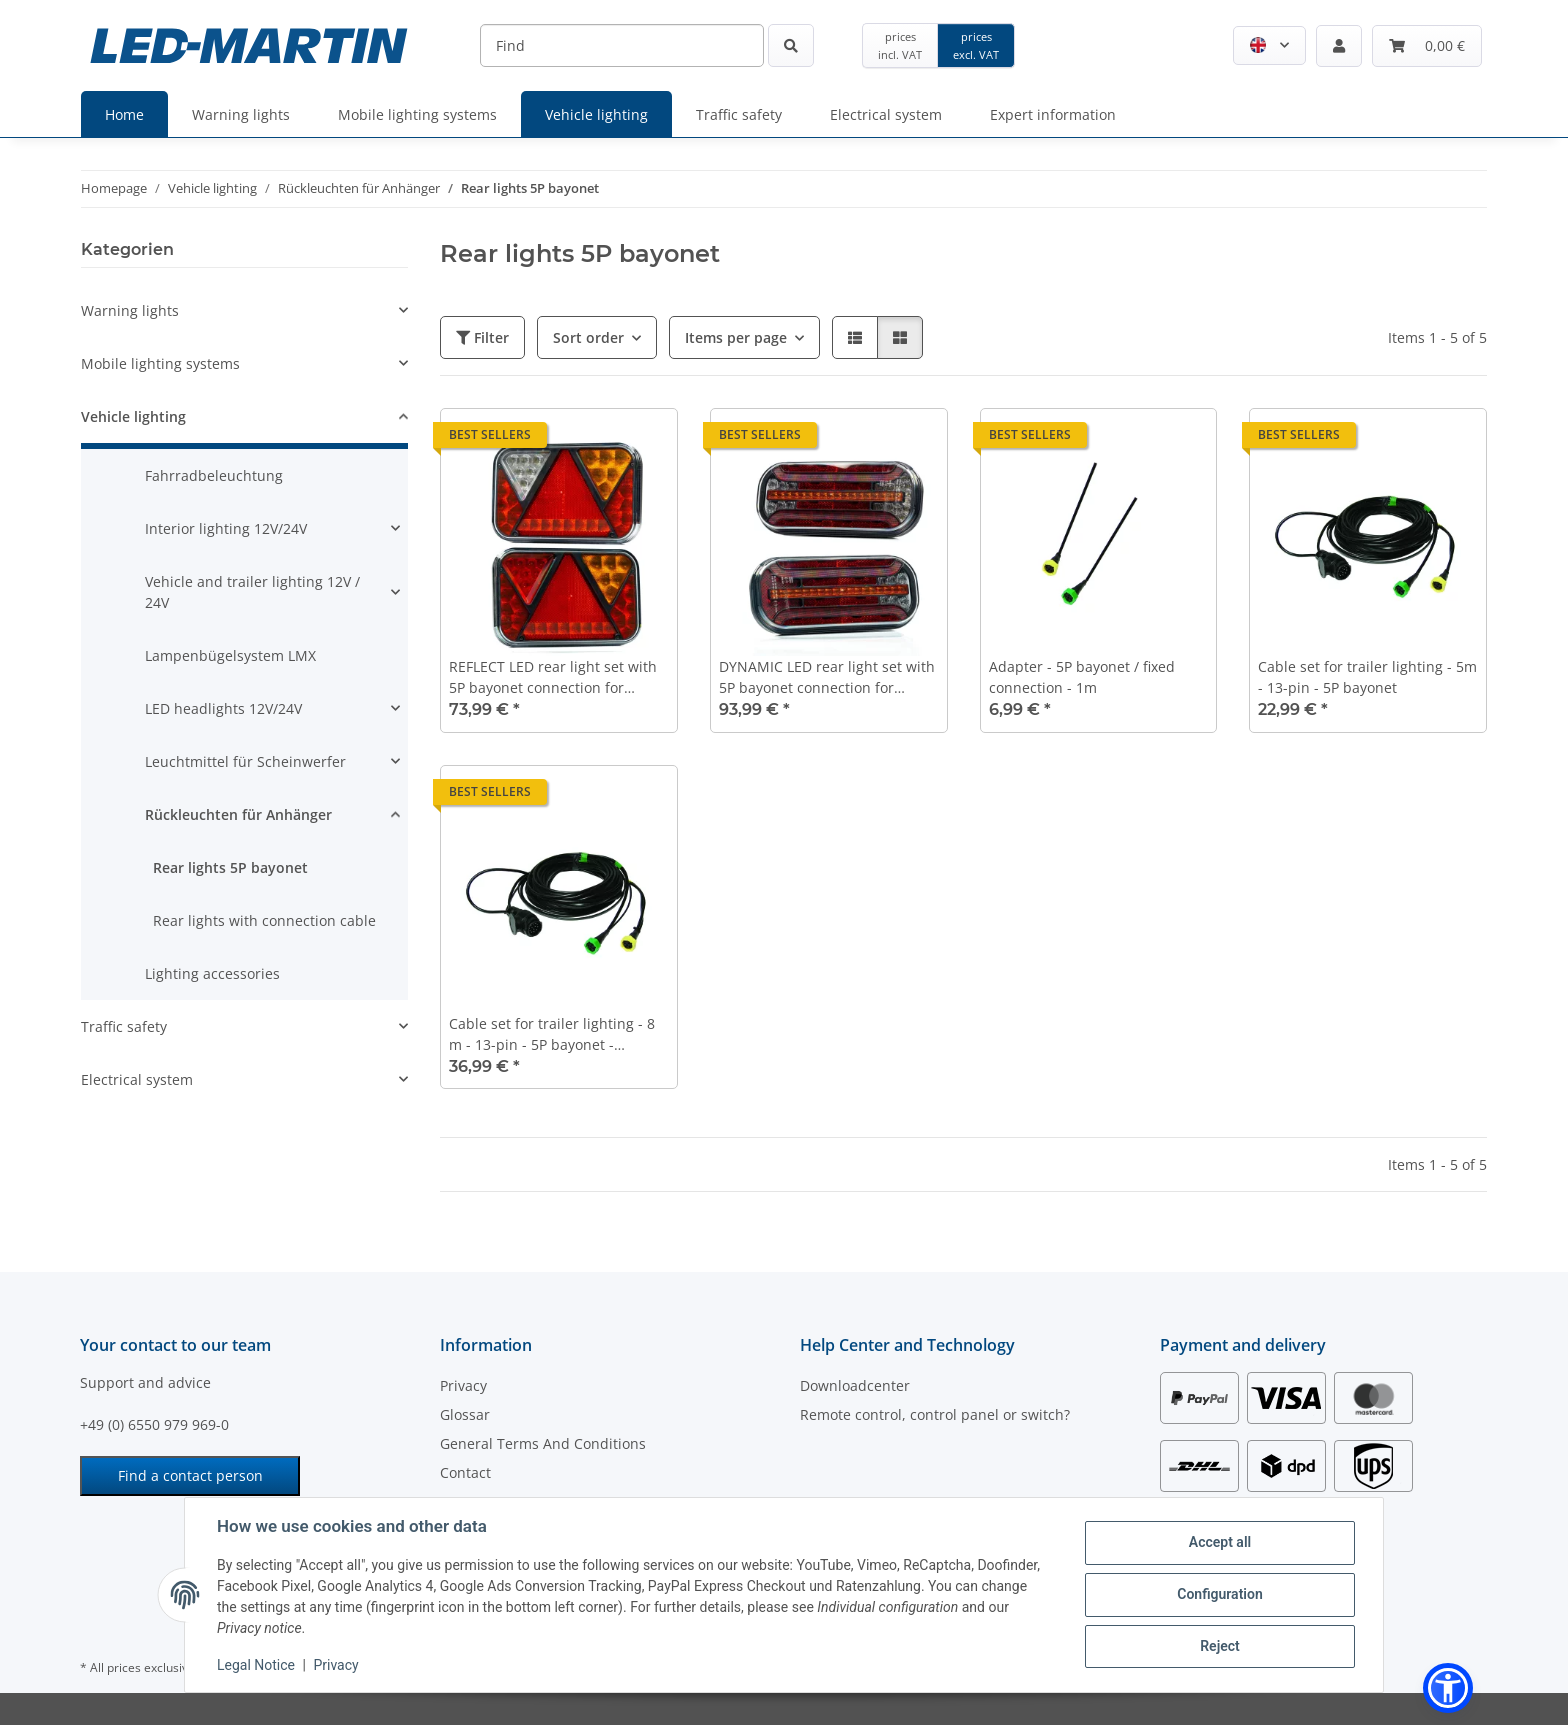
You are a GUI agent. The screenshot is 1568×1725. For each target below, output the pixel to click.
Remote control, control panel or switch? (935, 1414)
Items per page (736, 337)
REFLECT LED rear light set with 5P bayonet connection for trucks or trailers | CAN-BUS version (553, 677)
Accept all (1220, 1542)
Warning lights (130, 310)
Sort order (588, 337)
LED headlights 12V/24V (223, 708)
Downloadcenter (855, 1385)
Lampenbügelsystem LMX (230, 655)
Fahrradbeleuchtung (214, 475)
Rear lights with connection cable (264, 920)
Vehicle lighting (133, 416)
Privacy (335, 1665)
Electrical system (137, 1079)
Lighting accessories (212, 973)
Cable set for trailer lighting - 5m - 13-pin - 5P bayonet (1367, 677)
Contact (465, 1472)
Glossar (465, 1414)
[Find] (622, 45)
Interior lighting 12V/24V (226, 528)
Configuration (1219, 1594)
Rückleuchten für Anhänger (238, 814)
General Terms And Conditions (543, 1443)
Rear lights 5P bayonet (230, 867)
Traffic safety (124, 1026)
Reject (1220, 1646)
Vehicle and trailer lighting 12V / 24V (252, 592)
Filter (482, 337)
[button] (1269, 45)
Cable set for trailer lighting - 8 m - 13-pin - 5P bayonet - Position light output (552, 1034)
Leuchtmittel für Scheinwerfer (245, 761)
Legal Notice (256, 1665)
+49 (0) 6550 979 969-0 (154, 1424)
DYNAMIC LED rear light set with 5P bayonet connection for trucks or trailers (827, 677)
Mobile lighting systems (160, 363)
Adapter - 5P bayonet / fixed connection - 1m (1082, 677)
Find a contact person (190, 1475)
